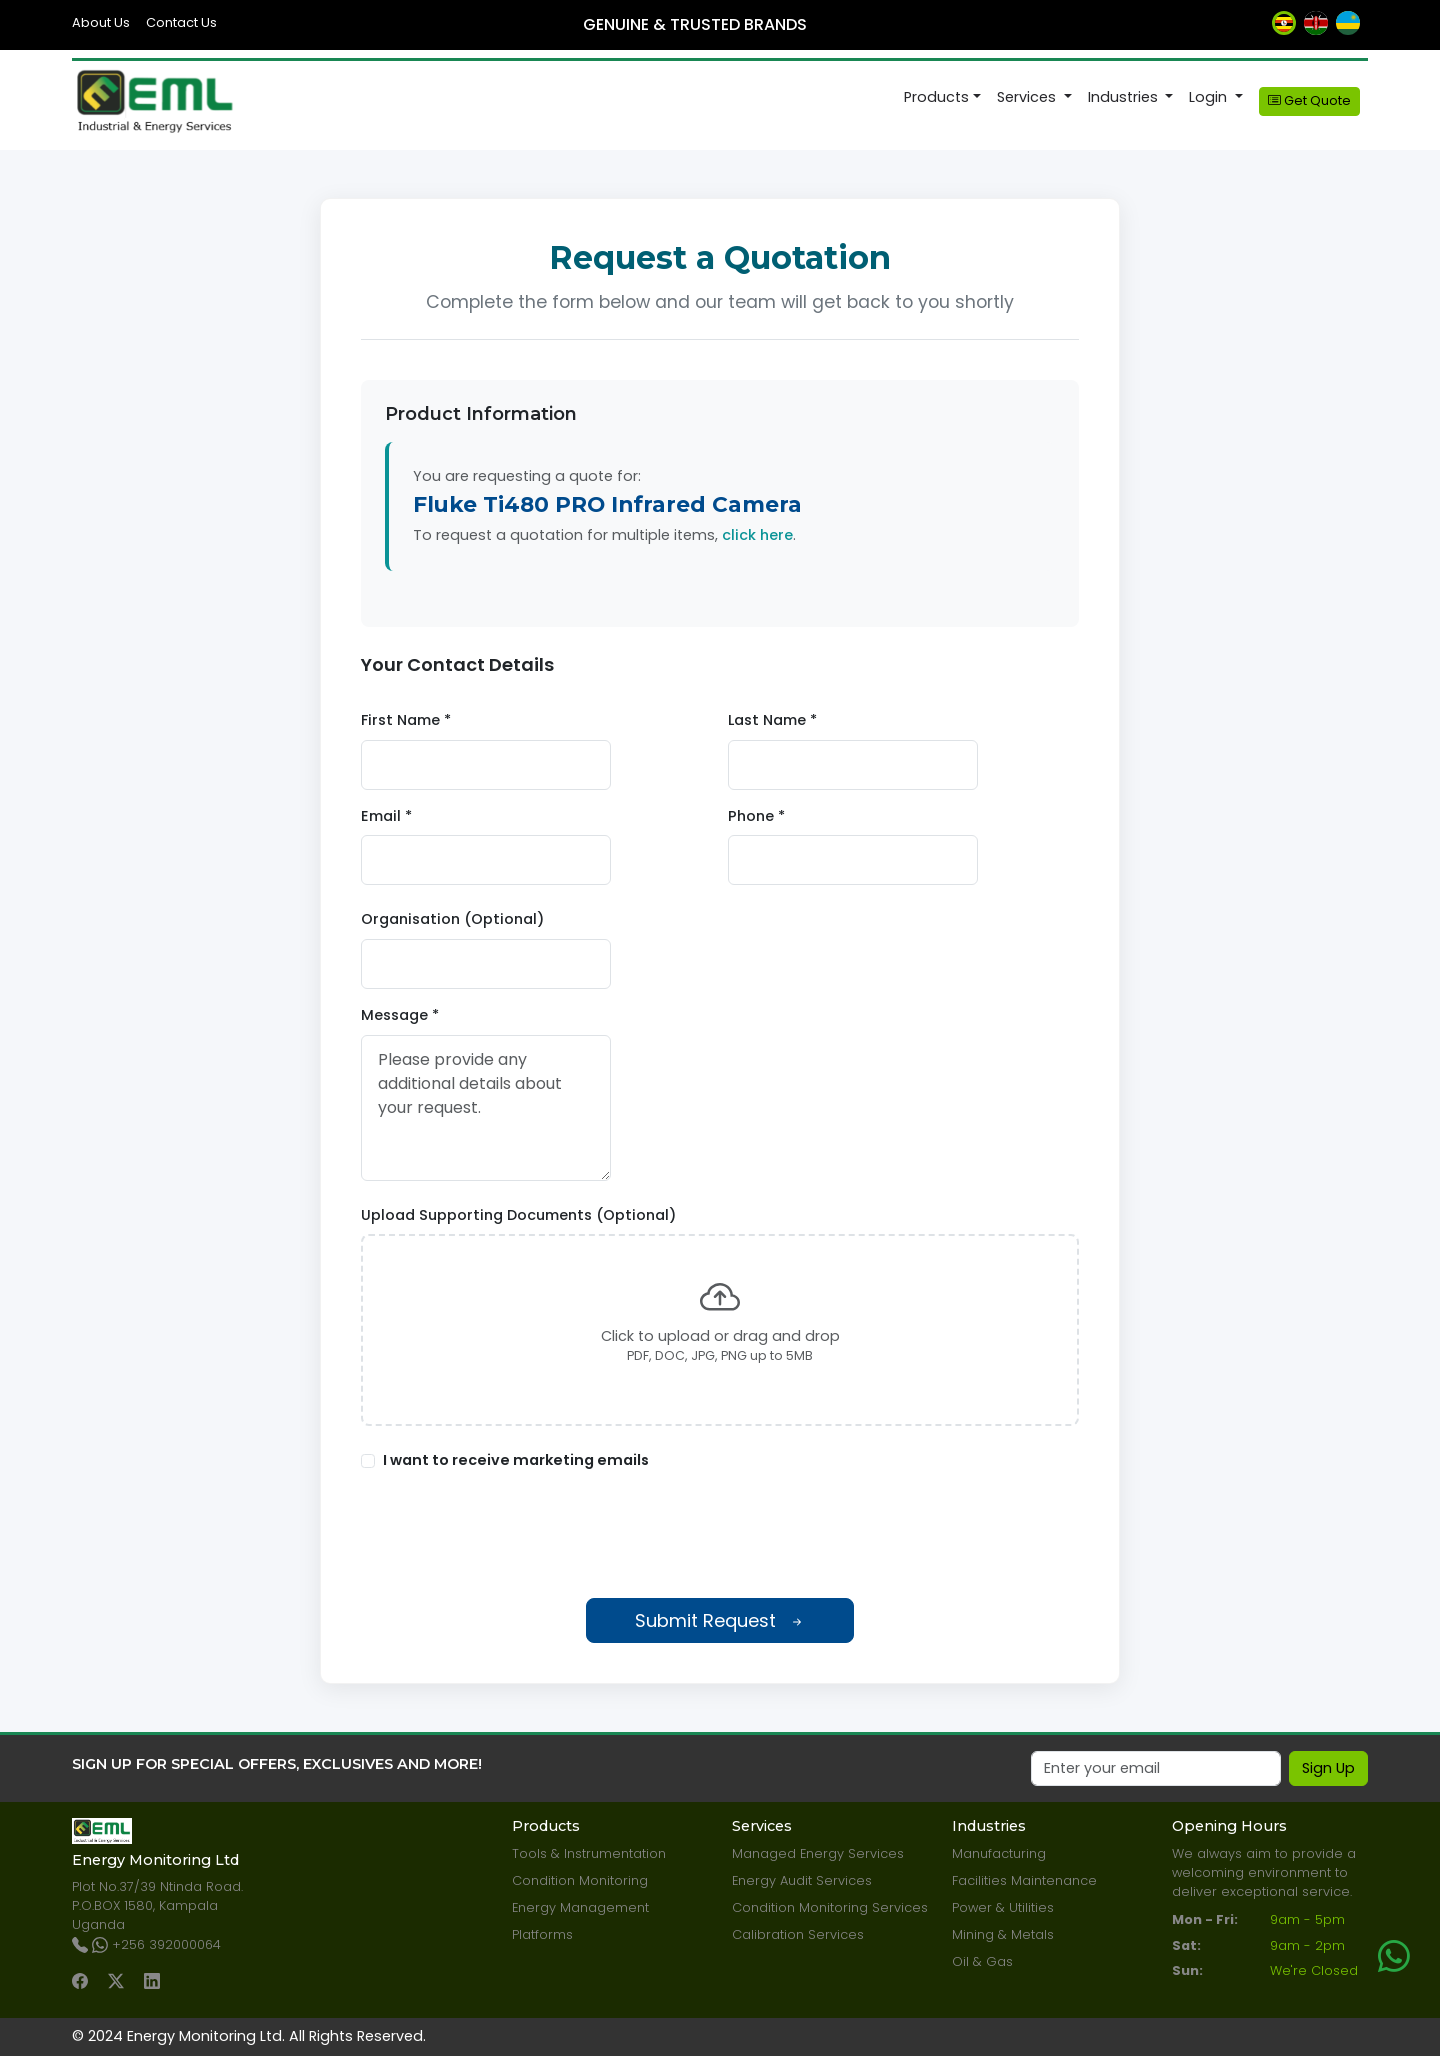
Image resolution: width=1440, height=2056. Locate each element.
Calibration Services (798, 1934)
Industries (1125, 97)
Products (936, 97)
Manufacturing (999, 1853)
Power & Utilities (1003, 1907)
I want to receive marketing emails (516, 1460)
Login (1210, 97)
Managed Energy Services (818, 1853)
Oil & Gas (982, 1961)
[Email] (1156, 1769)
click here (757, 535)
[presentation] (720, 1535)
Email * (386, 816)
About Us (101, 22)
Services (1028, 97)
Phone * (756, 816)
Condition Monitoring (580, 1880)
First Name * (406, 720)
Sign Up (1328, 1768)
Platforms (542, 1934)
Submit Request (720, 1620)
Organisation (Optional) (452, 919)
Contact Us (181, 22)
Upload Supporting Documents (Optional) (518, 1215)
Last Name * (772, 720)
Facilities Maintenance (1024, 1880)
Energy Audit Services (802, 1880)
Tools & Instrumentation (589, 1853)
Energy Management (580, 1907)
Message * (400, 1015)
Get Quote (1309, 100)
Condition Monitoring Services (830, 1907)
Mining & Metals (1003, 1934)
